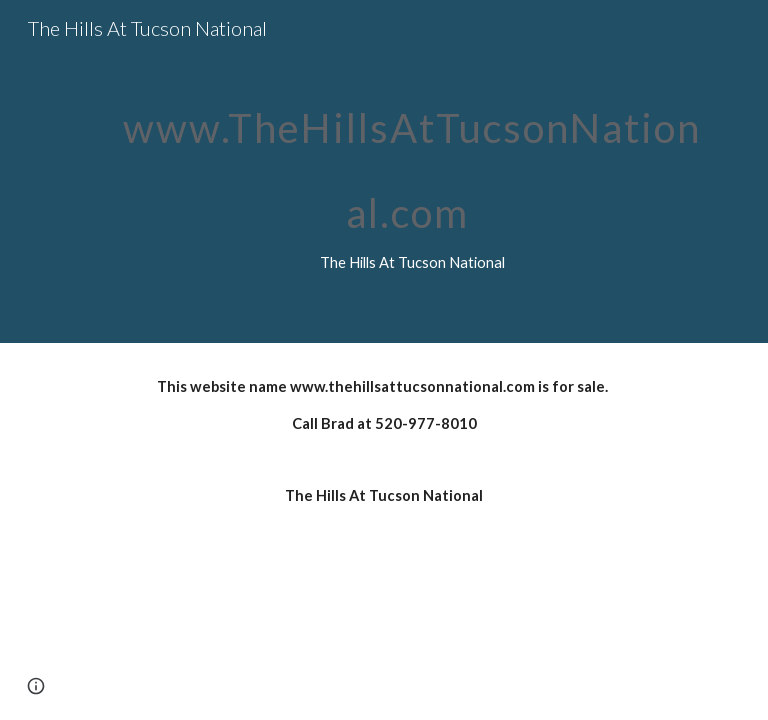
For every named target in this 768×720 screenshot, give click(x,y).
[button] (36, 686)
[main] (411, 171)
